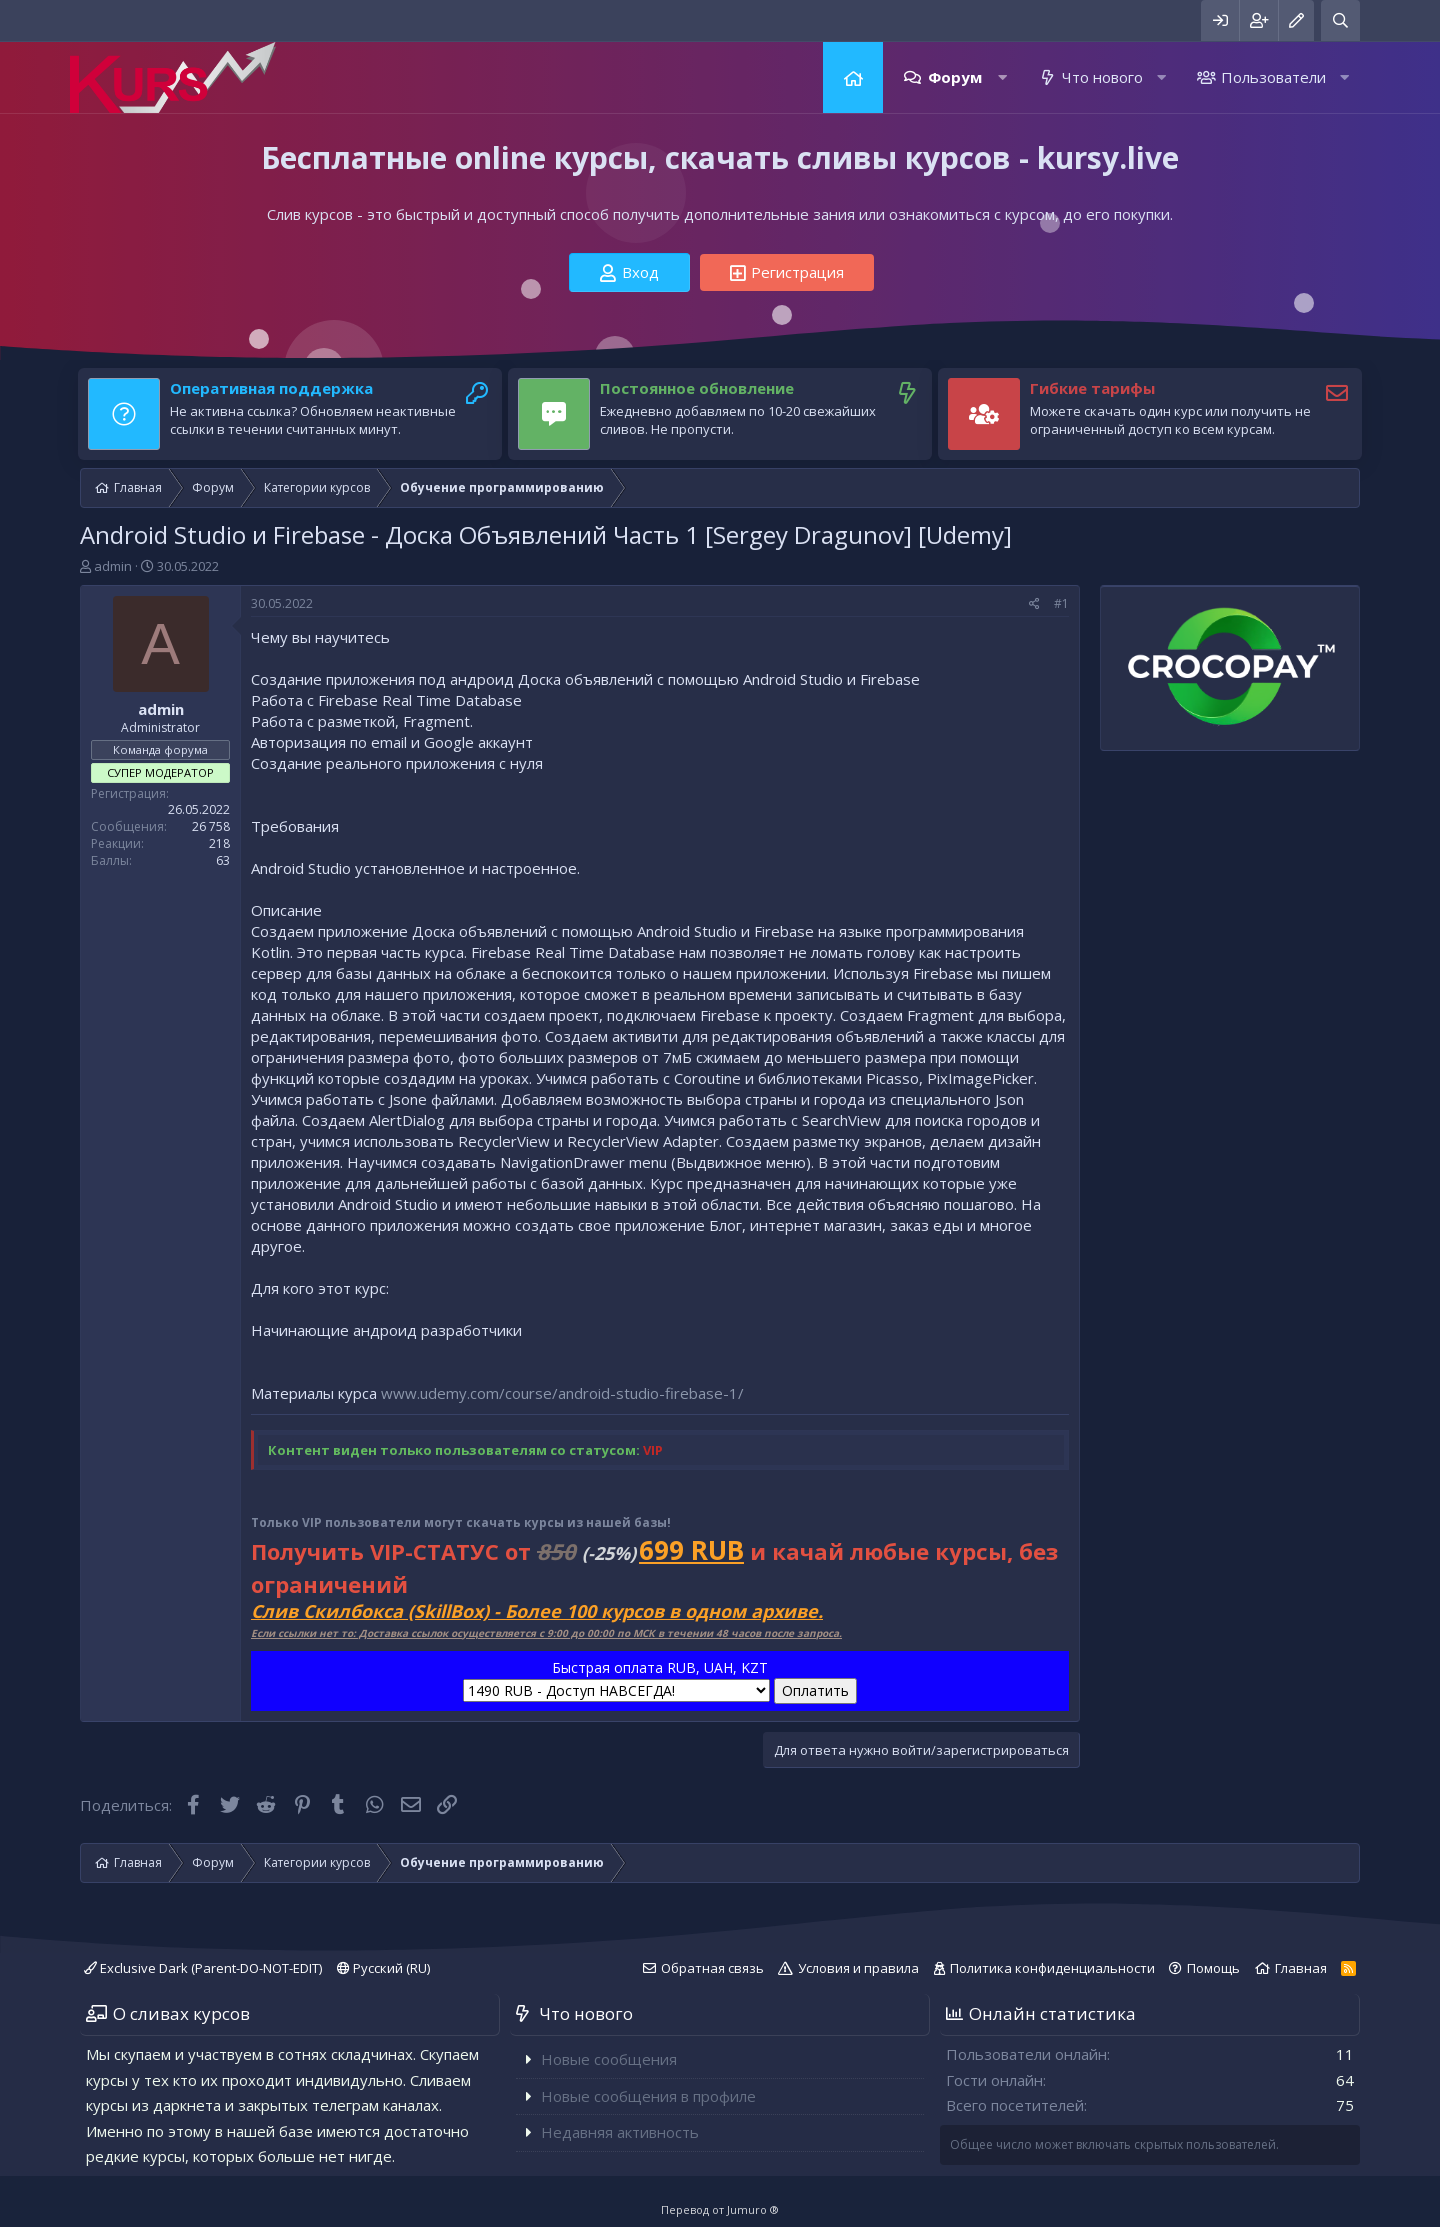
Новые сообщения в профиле (648, 2096)
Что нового (1102, 77)
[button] (1002, 77)
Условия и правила (858, 1968)
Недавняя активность (620, 2132)
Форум (955, 77)
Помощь (1213, 1968)
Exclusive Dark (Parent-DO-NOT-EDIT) (203, 1968)
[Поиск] (1340, 20)
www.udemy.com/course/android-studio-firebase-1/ (562, 1393)
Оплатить (815, 1690)
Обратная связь (712, 1968)
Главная (853, 77)
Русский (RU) (383, 1968)
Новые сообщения (609, 2059)
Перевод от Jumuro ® (720, 2209)
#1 (1061, 603)
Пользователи (1273, 77)
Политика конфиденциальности (1052, 1968)
